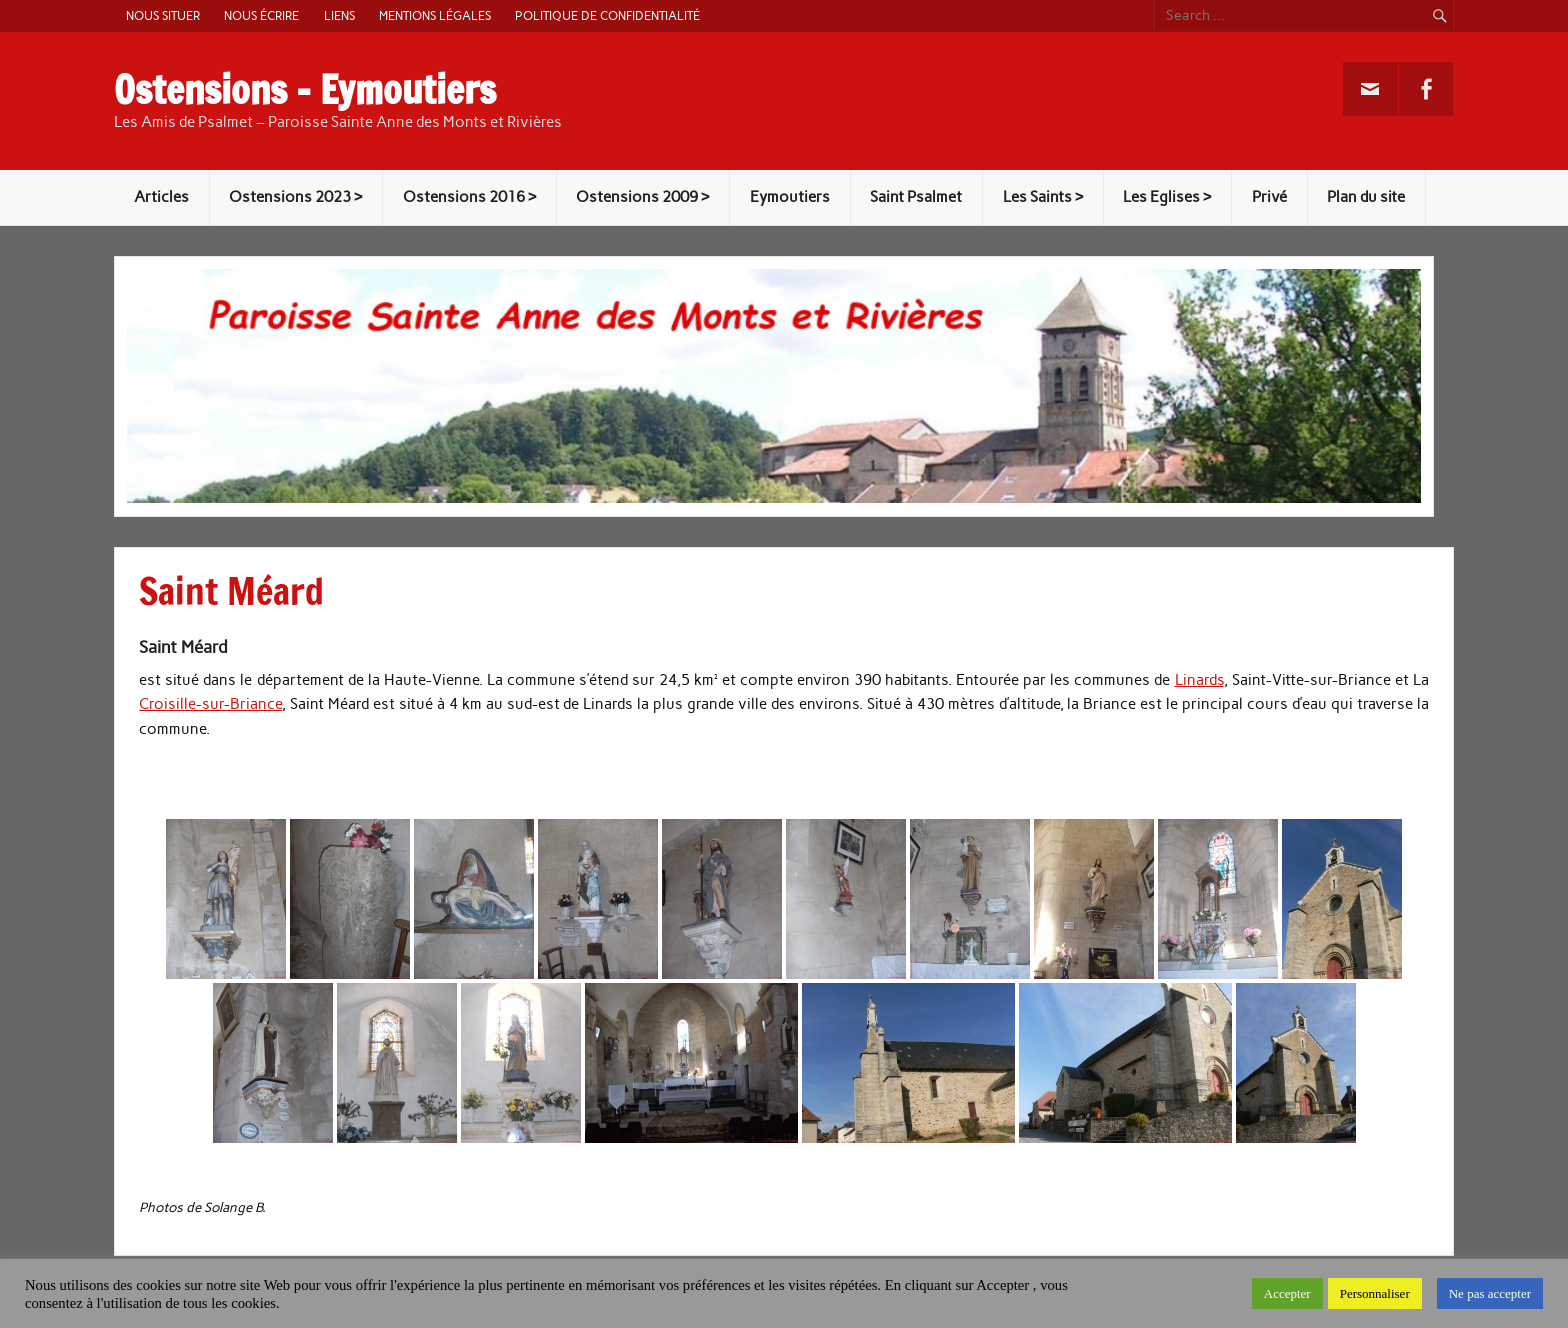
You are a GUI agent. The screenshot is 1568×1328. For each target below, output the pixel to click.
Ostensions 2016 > (469, 197)
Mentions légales (435, 15)
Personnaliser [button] (1375, 1293)
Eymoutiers (790, 197)
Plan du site (1366, 197)
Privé (1269, 197)
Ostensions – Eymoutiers (305, 90)
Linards (1199, 680)
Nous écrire (261, 15)
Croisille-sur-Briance (210, 704)
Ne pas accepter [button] (1490, 1293)
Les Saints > (1043, 197)
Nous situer (163, 15)
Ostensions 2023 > (295, 197)
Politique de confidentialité (607, 15)
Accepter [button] (1287, 1293)
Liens (339, 15)
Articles (161, 197)
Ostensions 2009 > (642, 197)
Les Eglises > (1167, 197)
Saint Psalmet (916, 197)
